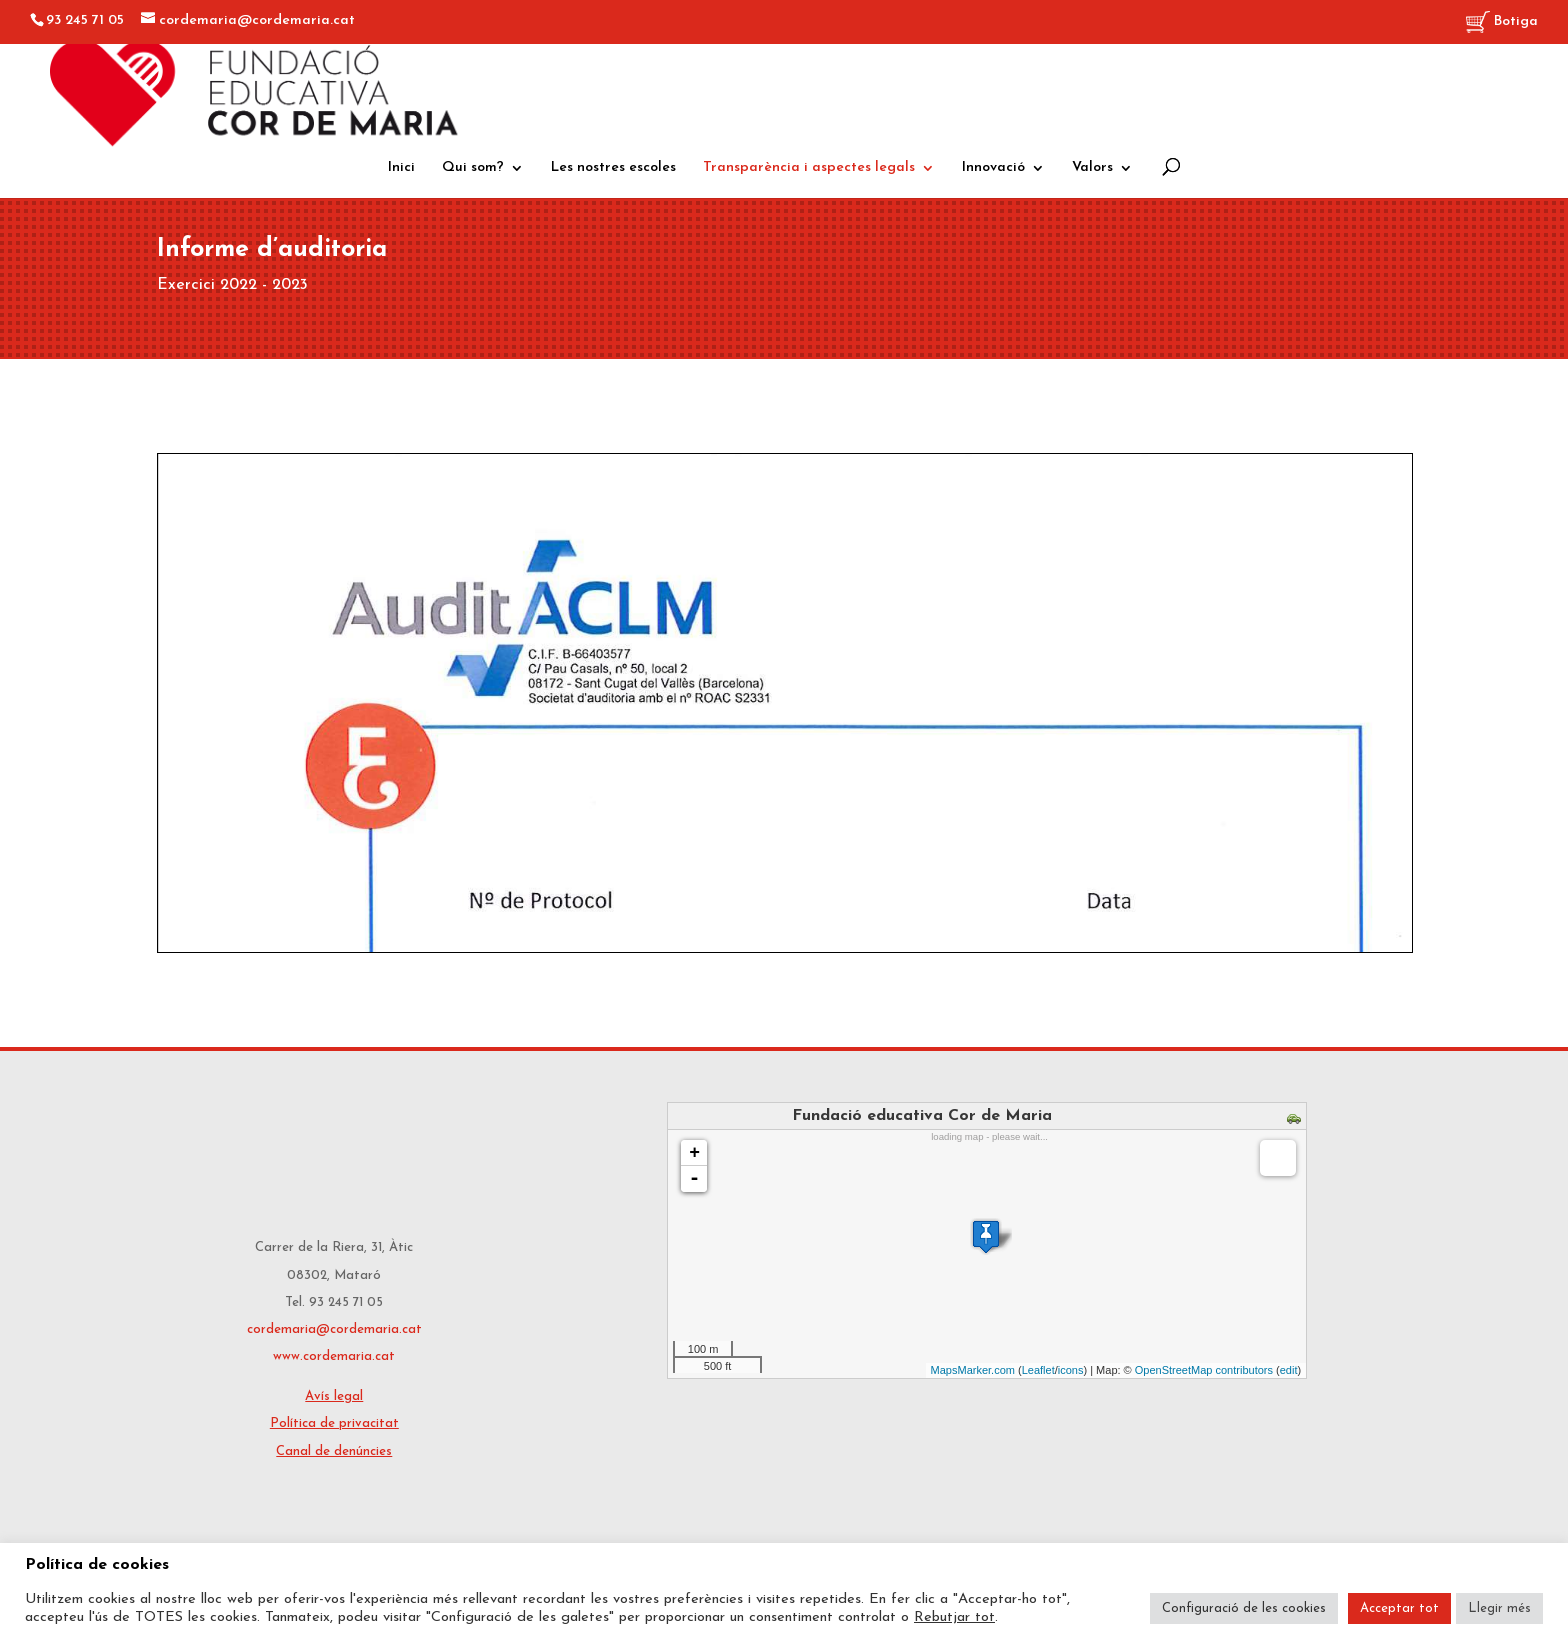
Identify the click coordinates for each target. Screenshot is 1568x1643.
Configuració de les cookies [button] (1244, 1608)
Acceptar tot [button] (1399, 1608)
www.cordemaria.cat (334, 1356)
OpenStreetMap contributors (1204, 1370)
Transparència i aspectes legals (809, 168)
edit (1289, 1370)
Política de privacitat (334, 1423)
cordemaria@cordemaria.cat (334, 1329)
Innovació (993, 168)
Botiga (1502, 22)
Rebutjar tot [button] (954, 1617)
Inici (401, 168)
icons (1071, 1370)
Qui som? (473, 168)
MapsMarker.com (973, 1370)
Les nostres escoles (613, 168)
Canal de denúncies (334, 1451)
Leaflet (1038, 1370)
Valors (1092, 168)
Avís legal (334, 1396)
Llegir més (1499, 1608)
